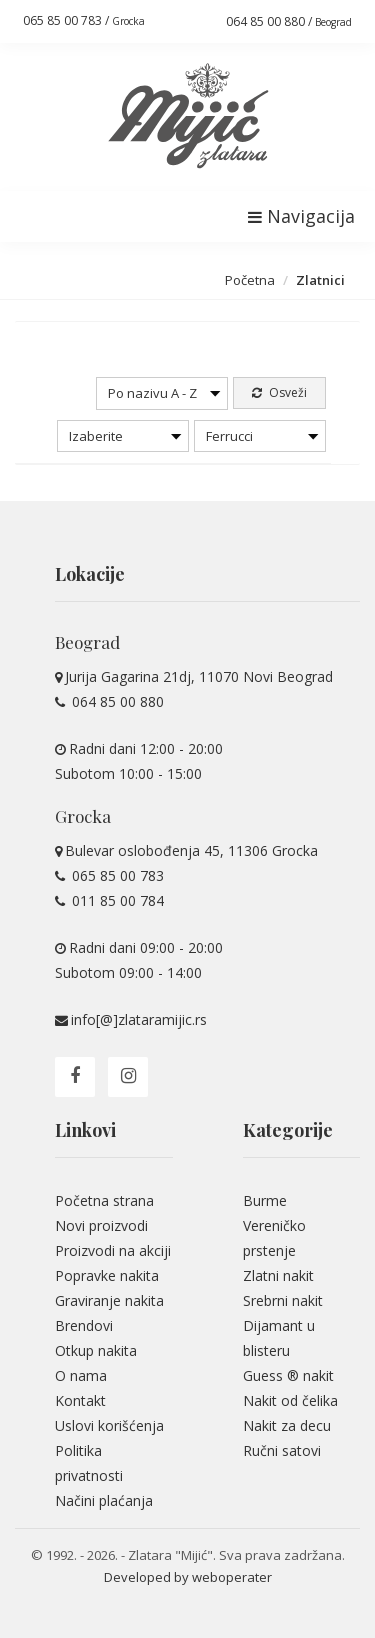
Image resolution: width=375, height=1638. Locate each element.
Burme (265, 1200)
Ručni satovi (282, 1450)
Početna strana (104, 1200)
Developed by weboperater (188, 1577)
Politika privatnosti (89, 1463)
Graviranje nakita (109, 1300)
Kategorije (288, 1130)
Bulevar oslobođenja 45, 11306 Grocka (191, 850)
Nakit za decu (287, 1425)
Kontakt (80, 1400)
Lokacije (90, 574)
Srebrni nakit (283, 1300)
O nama (81, 1375)
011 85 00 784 (116, 900)
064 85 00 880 (116, 701)
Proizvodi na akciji (113, 1250)
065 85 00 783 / (84, 20)
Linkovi (85, 1130)
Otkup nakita (96, 1350)
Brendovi (84, 1325)
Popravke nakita (107, 1275)
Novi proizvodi (101, 1225)
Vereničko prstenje (274, 1238)
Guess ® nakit (288, 1375)
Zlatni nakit (278, 1275)
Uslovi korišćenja (109, 1425)
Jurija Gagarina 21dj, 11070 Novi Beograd (199, 676)
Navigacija (301, 216)
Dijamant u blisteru (279, 1338)
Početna (250, 280)
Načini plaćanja (104, 1500)
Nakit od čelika (290, 1400)
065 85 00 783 (116, 875)
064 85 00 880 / (289, 21)
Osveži (279, 392)
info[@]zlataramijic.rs (139, 1019)
